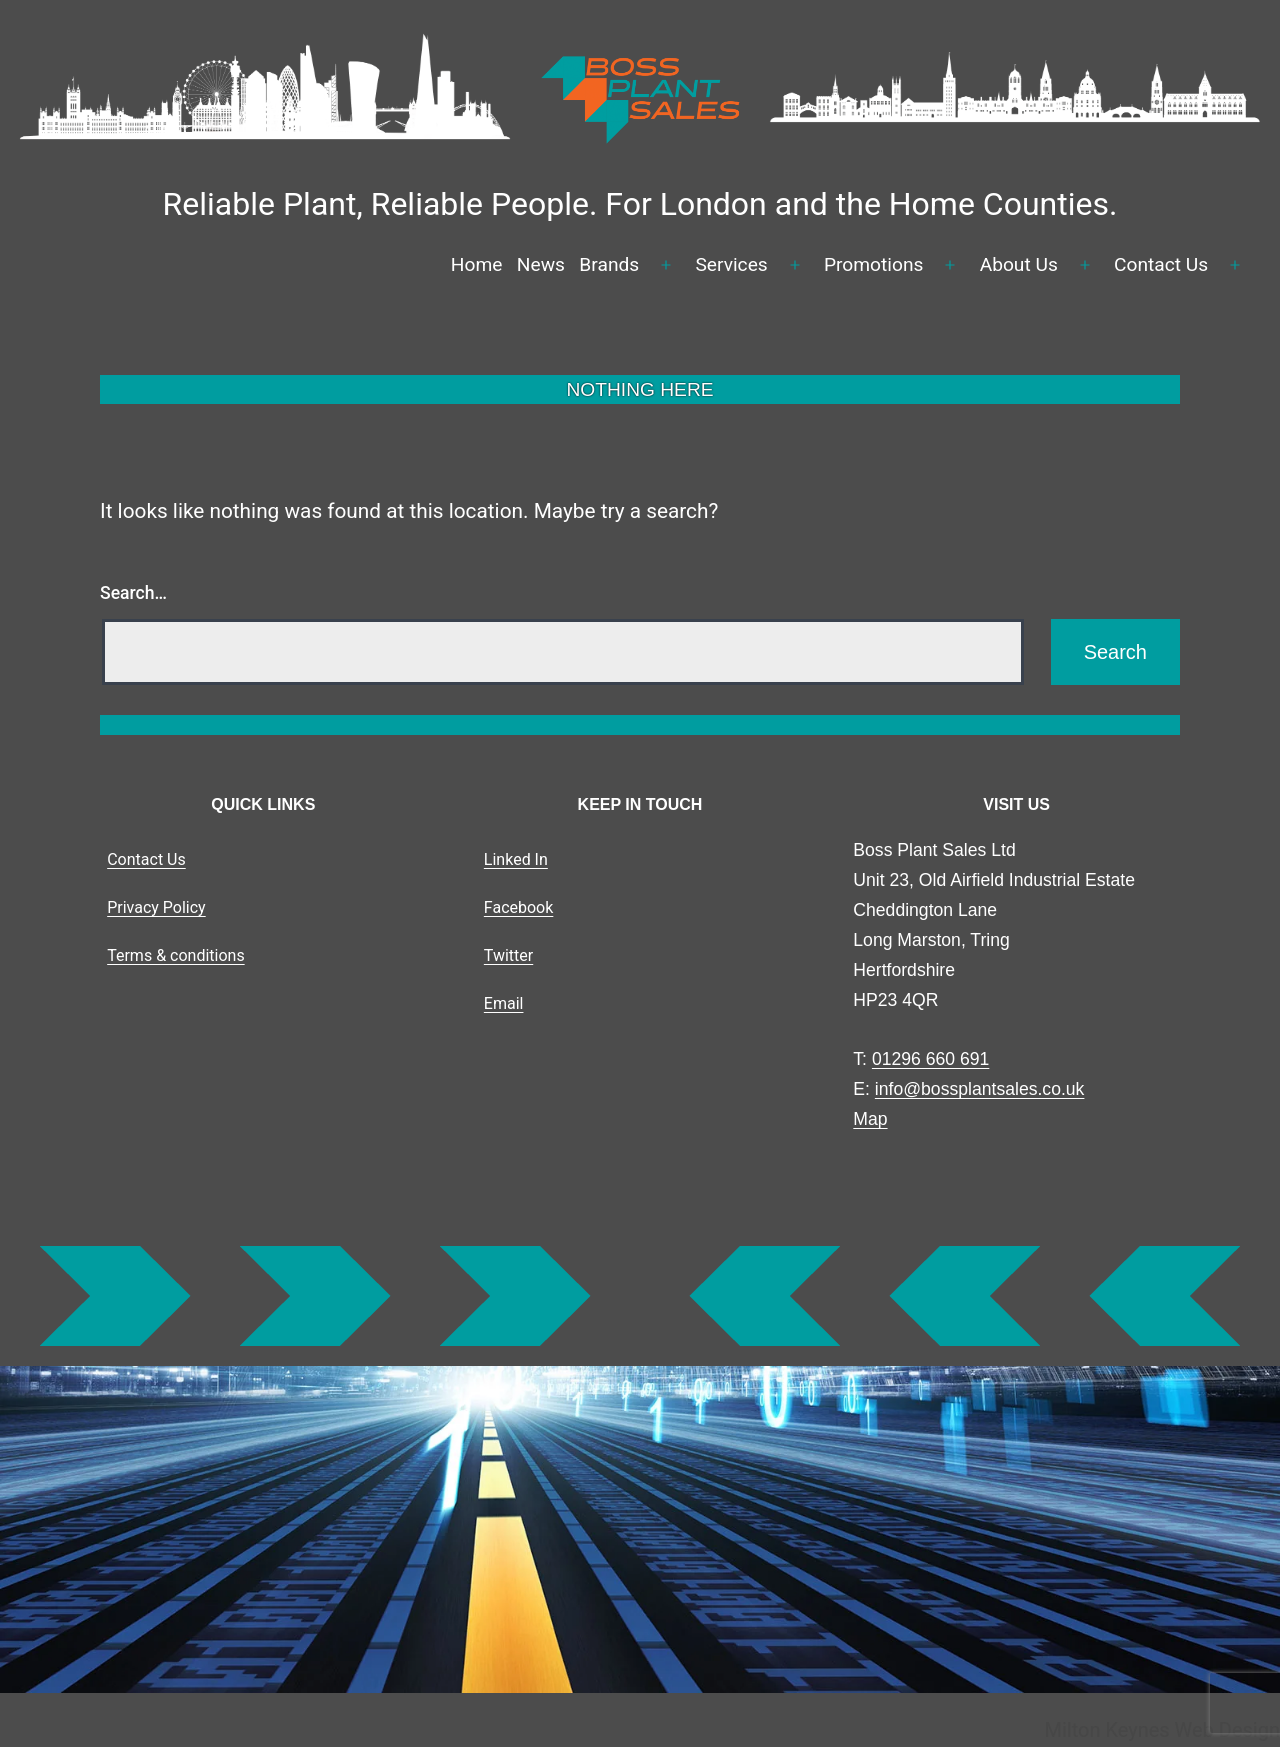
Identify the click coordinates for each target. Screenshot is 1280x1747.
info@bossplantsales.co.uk (980, 1089)
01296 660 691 (930, 1059)
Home (477, 264)
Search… (133, 593)
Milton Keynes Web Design (1162, 1730)
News (541, 264)
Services (731, 264)
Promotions (874, 264)
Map (870, 1119)
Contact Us (1161, 264)
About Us (1019, 264)
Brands (609, 264)
